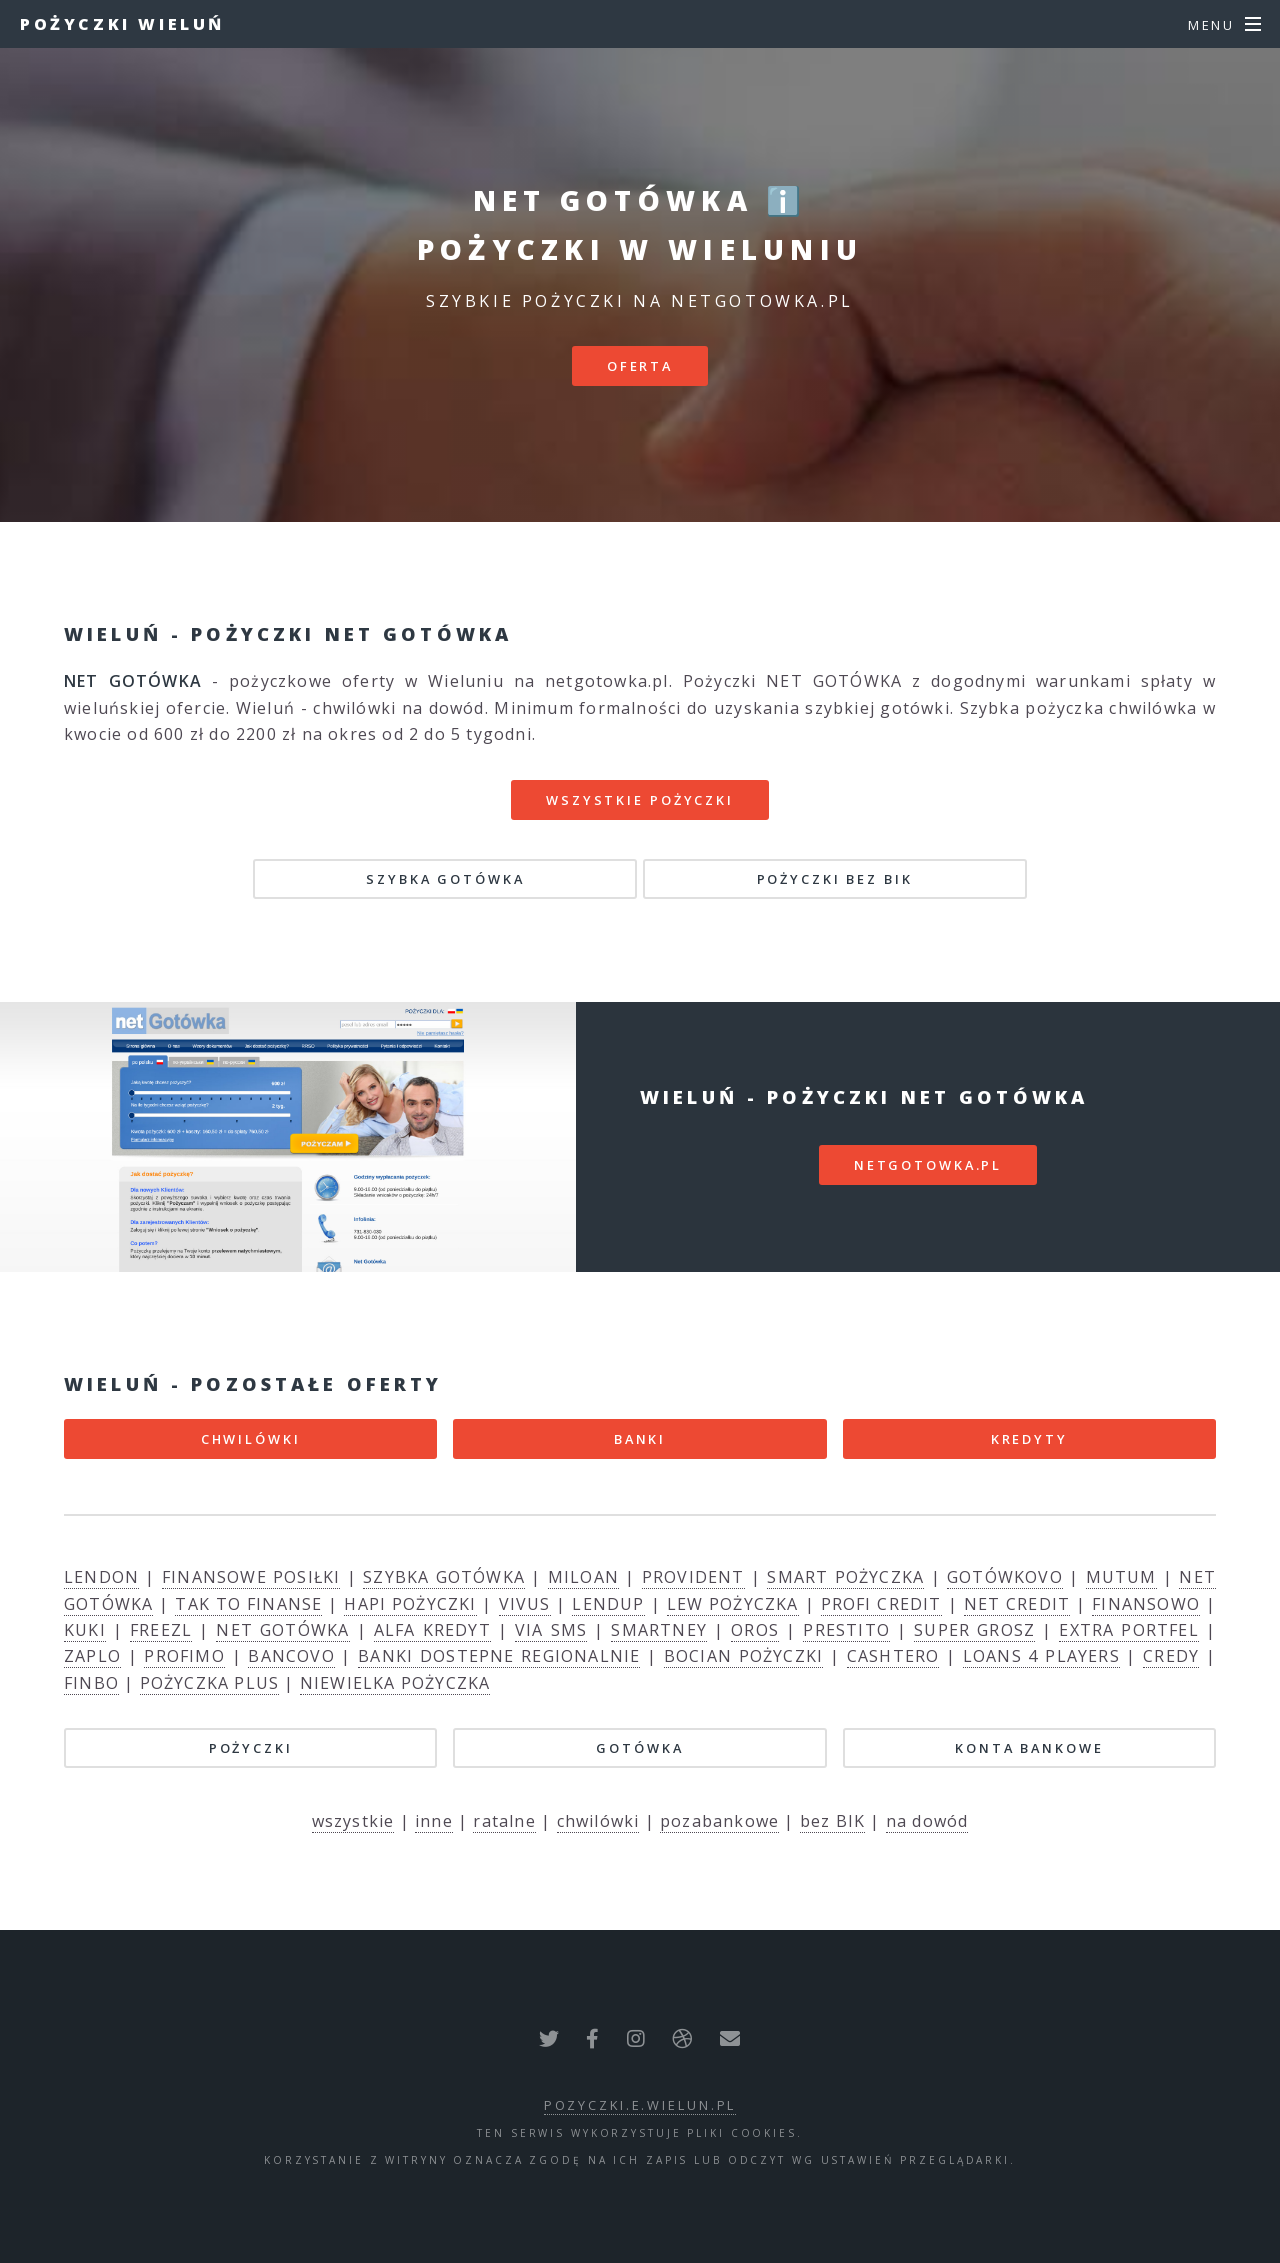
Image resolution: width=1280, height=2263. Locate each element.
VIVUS (525, 1604)
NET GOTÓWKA (282, 1630)
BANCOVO (291, 1656)
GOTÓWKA (639, 1748)
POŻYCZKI (251, 1748)
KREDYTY (1029, 1439)
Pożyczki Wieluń (122, 24)
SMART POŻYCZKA (845, 1577)
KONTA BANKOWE (1029, 1748)
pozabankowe (719, 1821)
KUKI (85, 1630)
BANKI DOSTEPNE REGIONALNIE (499, 1656)
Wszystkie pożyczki (640, 800)
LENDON (101, 1577)
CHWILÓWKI (251, 1439)
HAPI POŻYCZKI (410, 1604)
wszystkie (353, 1821)
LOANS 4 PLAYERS (1041, 1656)
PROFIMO (184, 1656)
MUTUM (1121, 1577)
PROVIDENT (693, 1577)
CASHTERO (893, 1656)
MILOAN (583, 1577)
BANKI (640, 1439)
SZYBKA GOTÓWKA (445, 879)
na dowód (927, 1821)
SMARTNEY (659, 1630)
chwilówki (598, 1821)
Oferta (640, 366)
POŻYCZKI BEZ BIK (835, 879)
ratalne (504, 1821)
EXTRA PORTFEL (1128, 1630)
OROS (755, 1630)
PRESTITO (846, 1630)
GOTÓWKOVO (1005, 1577)
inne (434, 1821)
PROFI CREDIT (881, 1604)
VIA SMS (551, 1630)
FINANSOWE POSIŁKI (251, 1577)
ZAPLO (92, 1656)
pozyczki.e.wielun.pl (640, 2105)
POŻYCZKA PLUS (210, 1683)
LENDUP (608, 1604)
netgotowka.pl (928, 1165)
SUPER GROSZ (974, 1630)
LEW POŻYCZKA (733, 1604)
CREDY (1171, 1656)
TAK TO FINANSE (248, 1604)
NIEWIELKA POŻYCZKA (395, 1683)
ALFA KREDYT (432, 1630)
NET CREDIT (1017, 1604)
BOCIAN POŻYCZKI (743, 1656)
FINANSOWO (1146, 1604)
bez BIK (832, 1821)
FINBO (91, 1683)
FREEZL (161, 1630)
